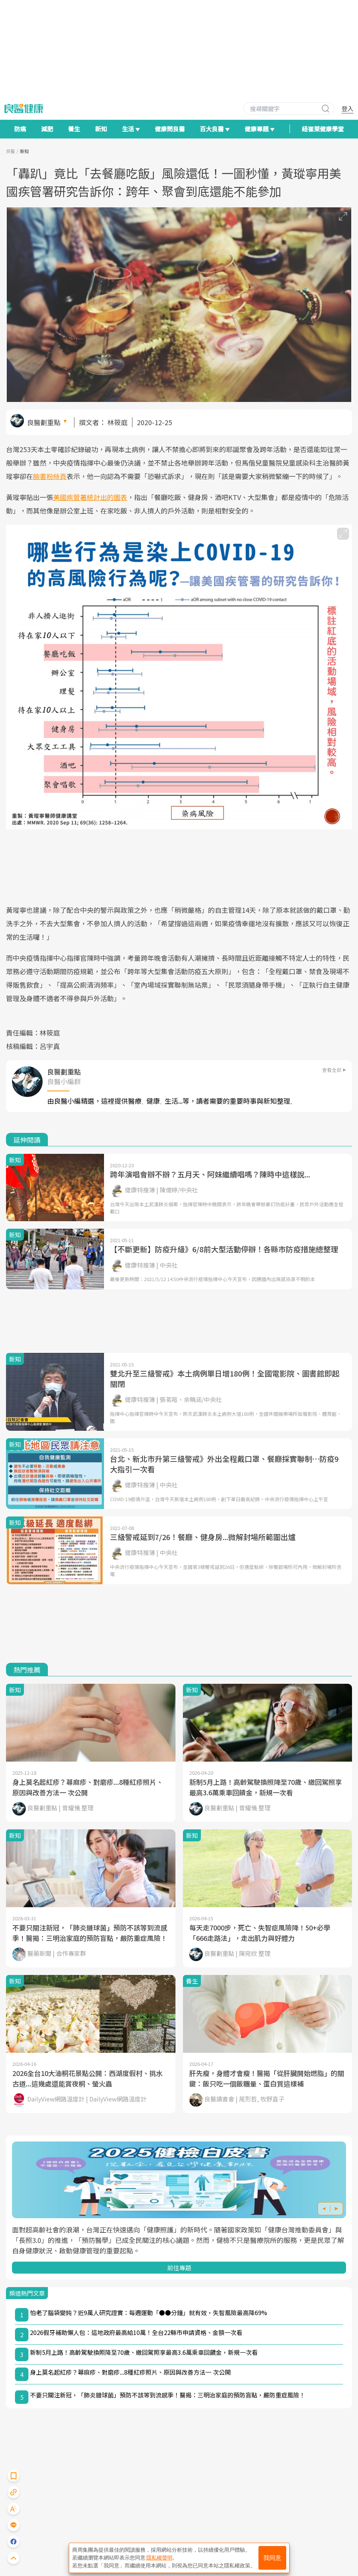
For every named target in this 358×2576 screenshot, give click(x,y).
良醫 (10, 151)
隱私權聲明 (159, 2558)
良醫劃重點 (44, 422)
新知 (101, 128)
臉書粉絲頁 (50, 476)
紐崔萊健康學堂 (323, 128)
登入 (348, 108)
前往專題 (179, 2267)
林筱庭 (117, 422)
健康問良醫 (170, 128)
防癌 (20, 128)
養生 (74, 128)
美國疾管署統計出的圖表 (90, 497)
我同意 (272, 2558)
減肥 (47, 128)
